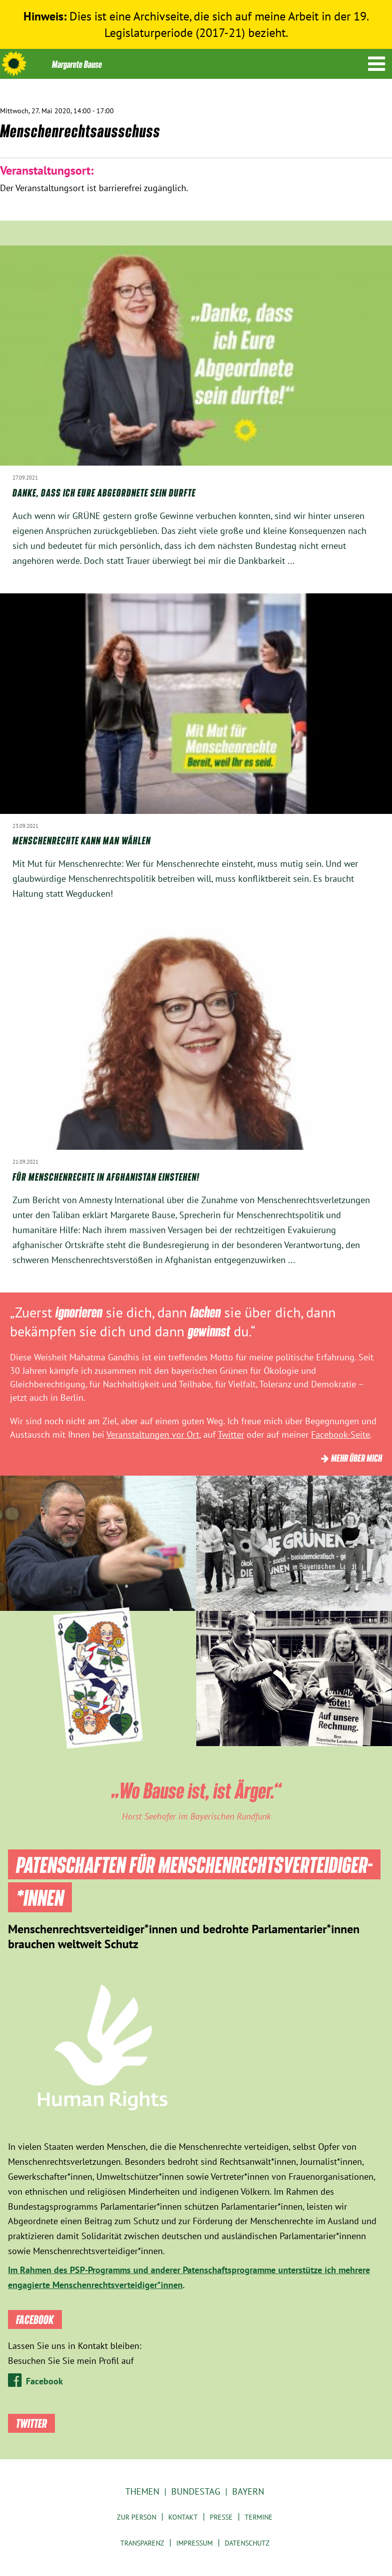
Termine (259, 2517)
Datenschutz (247, 2543)
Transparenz (142, 2543)
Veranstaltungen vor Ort (152, 1434)
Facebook (44, 2381)
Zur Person (136, 2517)
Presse (221, 2517)
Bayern (248, 2491)
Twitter (231, 1434)
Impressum (194, 2543)
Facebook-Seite (340, 1434)
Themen (142, 2491)
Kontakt (183, 2517)
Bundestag (195, 2491)
